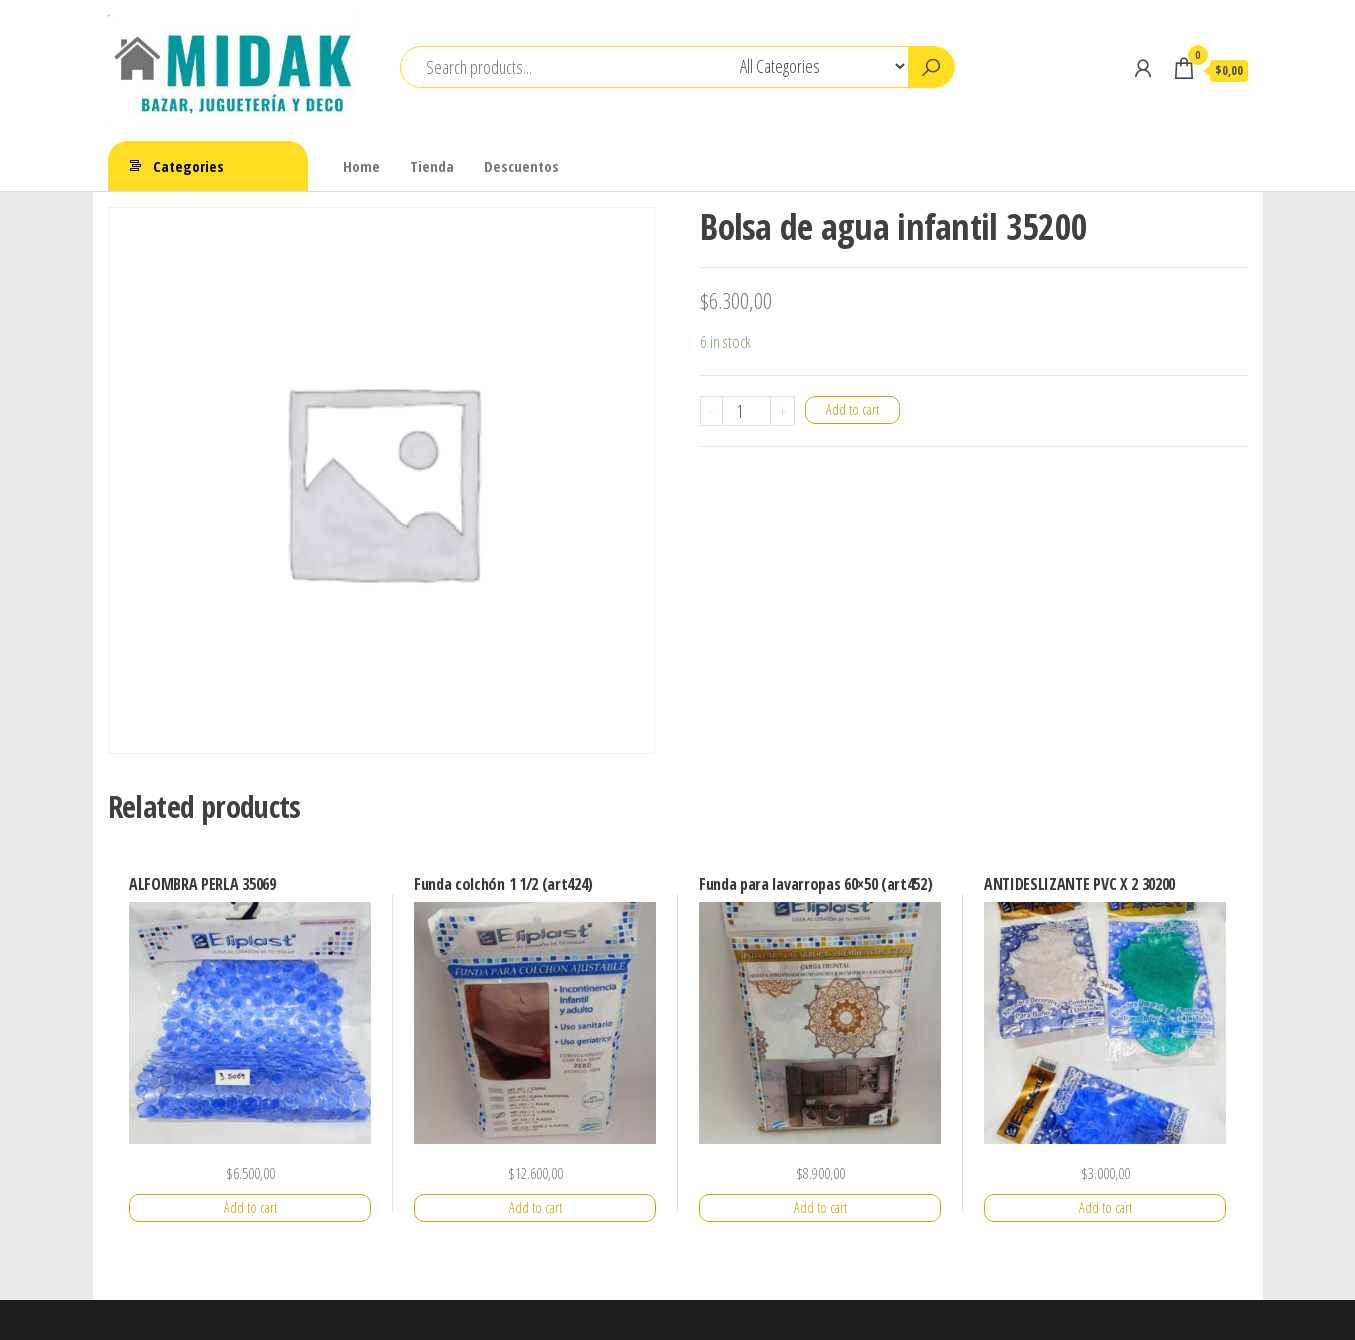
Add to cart (852, 409)
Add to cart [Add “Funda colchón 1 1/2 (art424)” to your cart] (535, 1207)
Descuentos (521, 166)
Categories (188, 166)
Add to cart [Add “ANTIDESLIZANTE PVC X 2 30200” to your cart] (1105, 1207)
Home (361, 166)
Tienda (432, 166)
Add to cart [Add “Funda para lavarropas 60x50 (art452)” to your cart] (820, 1207)
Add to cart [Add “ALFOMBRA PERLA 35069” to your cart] (250, 1207)
